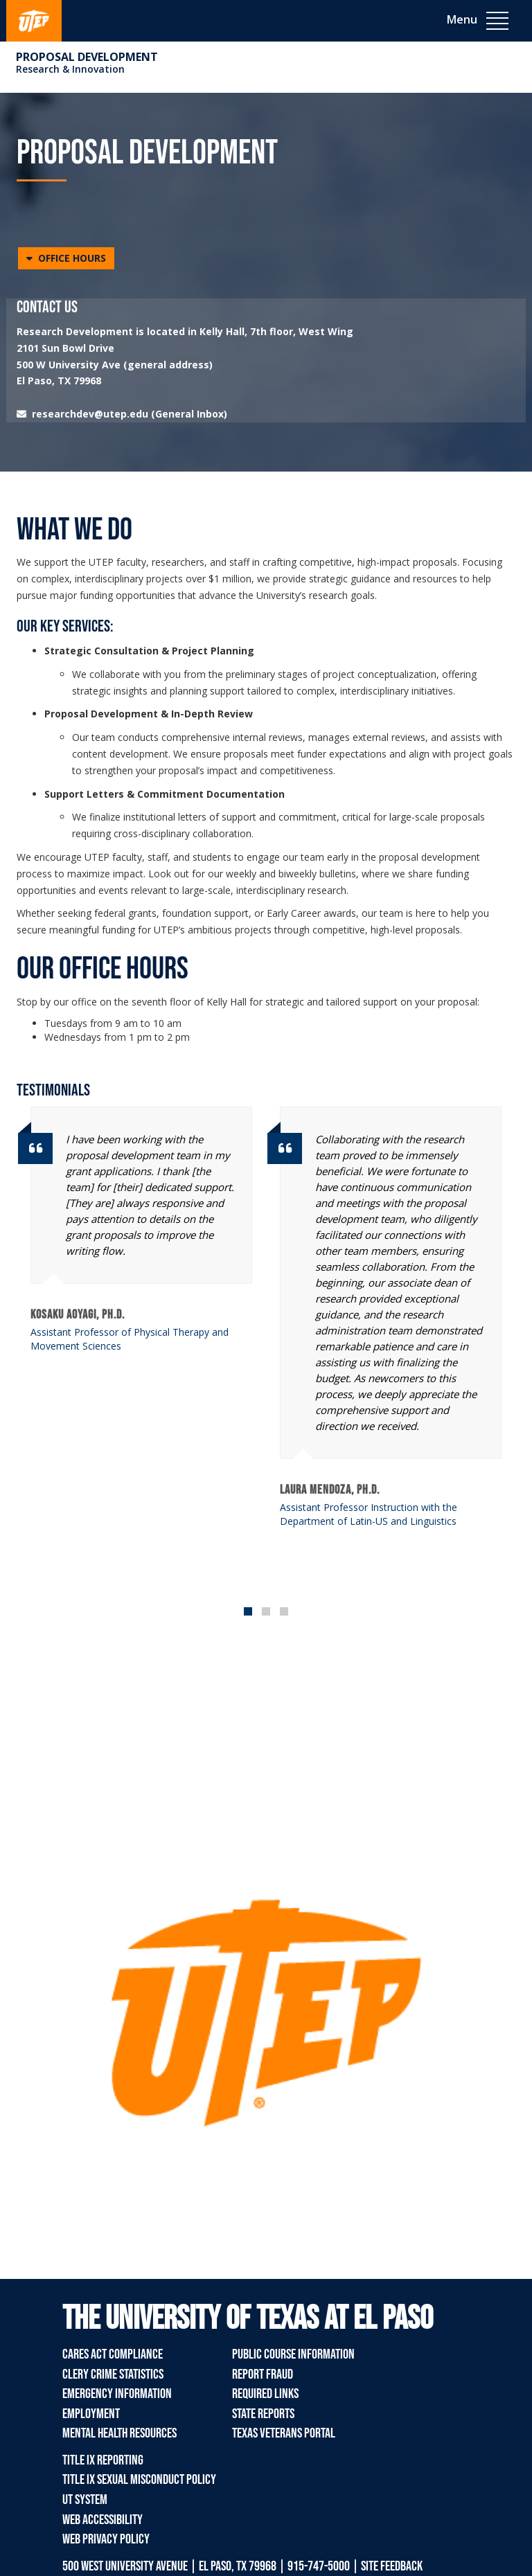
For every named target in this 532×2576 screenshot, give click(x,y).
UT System (84, 2500)
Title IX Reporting (102, 2460)
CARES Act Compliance (112, 2354)
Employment (91, 2414)
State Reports (263, 2414)
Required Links (265, 2394)
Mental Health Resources (119, 2433)
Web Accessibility (102, 2520)
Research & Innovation (70, 68)
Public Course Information (293, 2354)
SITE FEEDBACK (392, 2566)
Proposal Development (87, 56)
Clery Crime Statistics (112, 2374)
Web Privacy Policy (106, 2539)
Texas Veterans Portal (283, 2433)
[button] (66, 258)
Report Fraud (262, 2374)
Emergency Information (117, 2394)
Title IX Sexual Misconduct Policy (139, 2479)
